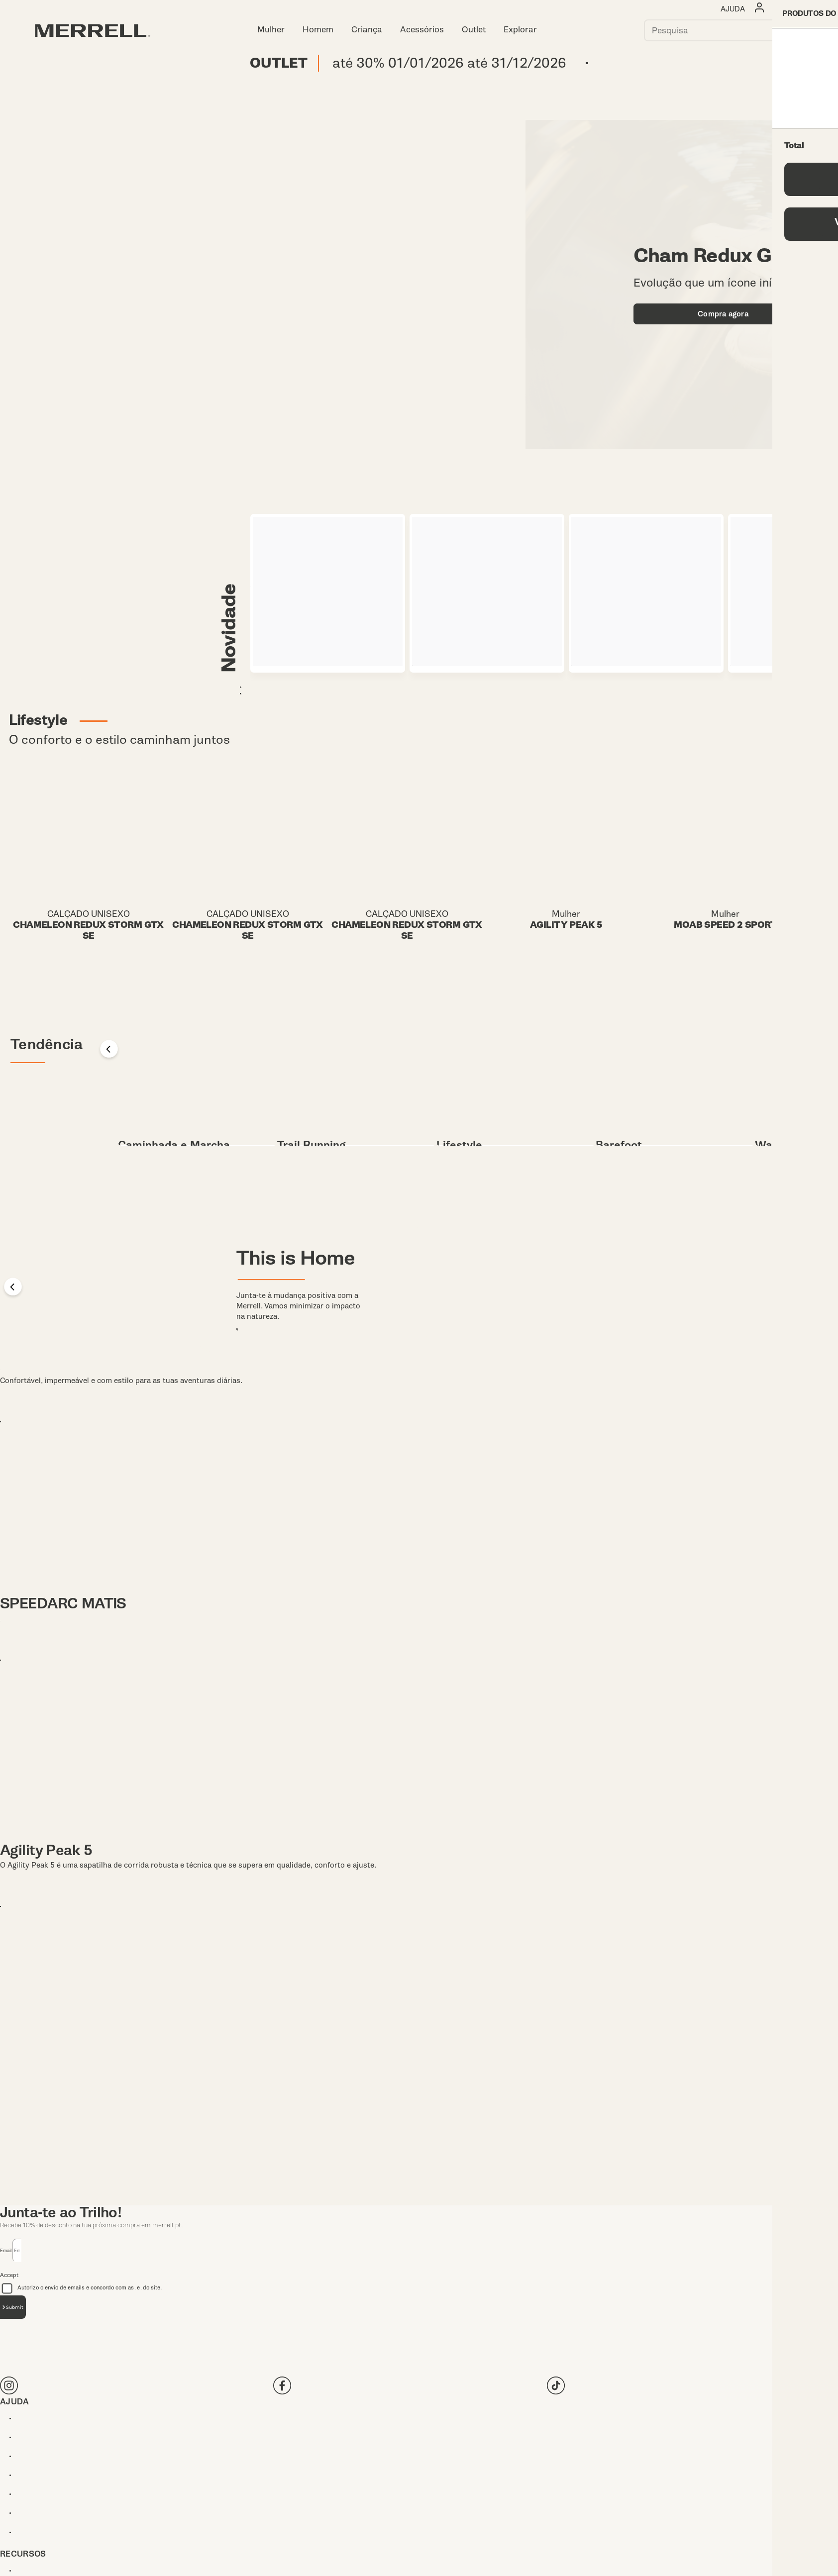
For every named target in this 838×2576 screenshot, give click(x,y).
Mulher (271, 29)
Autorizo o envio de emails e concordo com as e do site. (208, 2365)
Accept (9, 2352)
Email (5, 2327)
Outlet (474, 29)
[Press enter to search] (791, 30)
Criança (366, 29)
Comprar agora (587, 64)
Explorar (520, 29)
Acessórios (422, 29)
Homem (318, 29)
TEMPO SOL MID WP (72, 1444)
